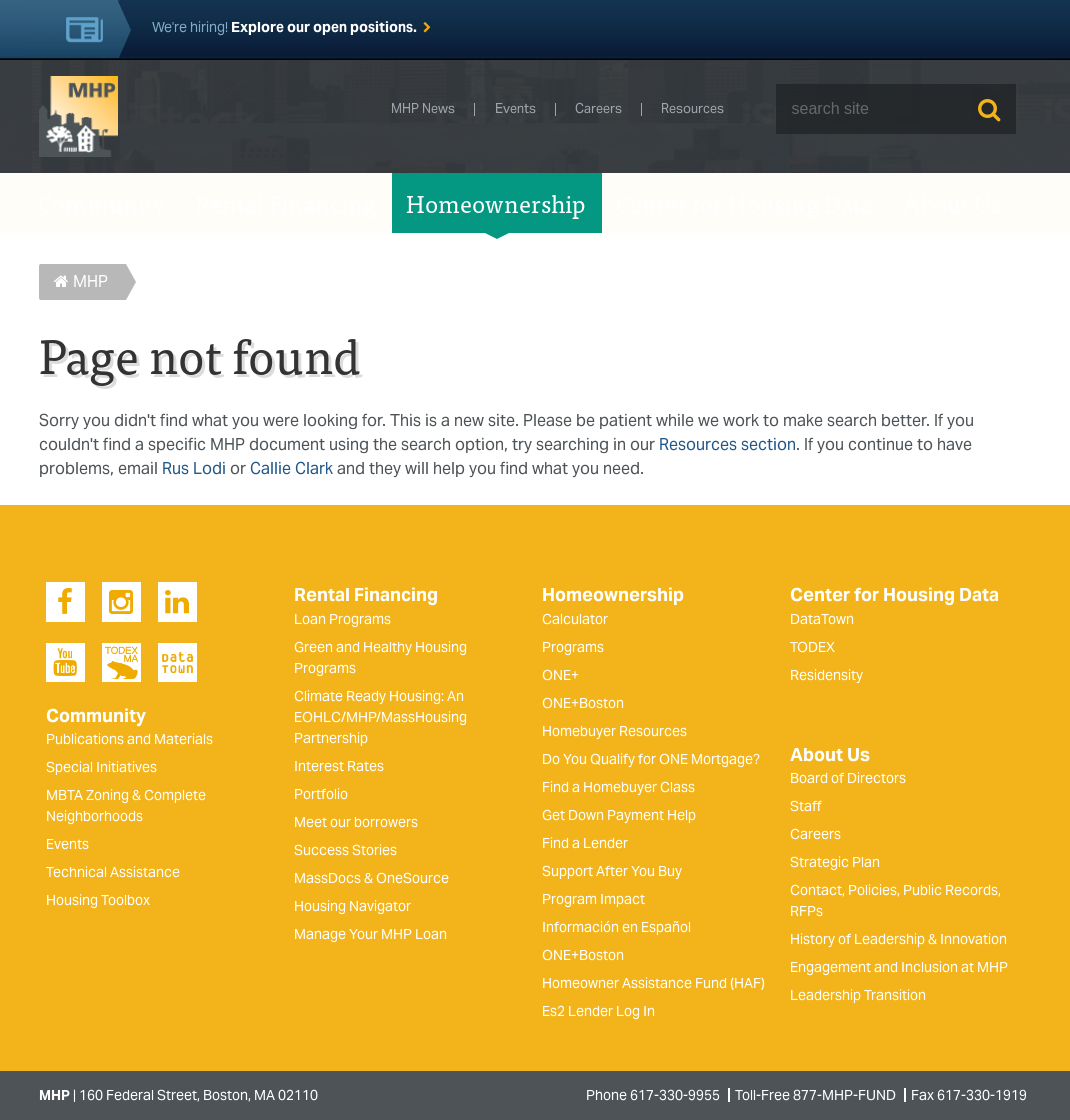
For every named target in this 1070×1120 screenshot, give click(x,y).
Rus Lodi (194, 468)
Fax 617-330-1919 (969, 1095)
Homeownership (496, 202)
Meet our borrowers (356, 822)
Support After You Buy (612, 871)
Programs (573, 647)
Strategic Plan (835, 862)
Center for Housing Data (744, 202)
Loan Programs (342, 619)
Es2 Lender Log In (598, 1011)
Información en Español (616, 927)
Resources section (727, 444)
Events (515, 109)
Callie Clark (291, 468)
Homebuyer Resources (614, 731)
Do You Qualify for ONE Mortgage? (651, 759)
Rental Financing (285, 202)
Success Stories (345, 850)
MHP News (423, 109)
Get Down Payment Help (619, 815)
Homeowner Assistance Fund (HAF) (653, 983)
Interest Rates (339, 766)
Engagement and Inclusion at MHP (899, 967)
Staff (805, 806)
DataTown (822, 619)
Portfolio (321, 794)
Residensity (826, 675)
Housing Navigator (352, 906)
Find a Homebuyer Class (618, 787)
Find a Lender (585, 843)
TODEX (812, 647)
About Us (952, 202)
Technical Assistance (113, 872)
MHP (81, 281)
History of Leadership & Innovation (898, 939)
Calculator (575, 619)
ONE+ (560, 675)
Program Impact (593, 899)
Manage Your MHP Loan (370, 934)
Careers (598, 109)
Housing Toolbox (98, 900)
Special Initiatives (101, 767)
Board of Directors (848, 778)
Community (101, 202)
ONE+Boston (583, 703)
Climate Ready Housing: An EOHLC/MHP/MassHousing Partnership (380, 717)
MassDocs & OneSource (371, 878)
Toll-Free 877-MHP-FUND (815, 1095)
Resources (692, 109)
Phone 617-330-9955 (653, 1095)
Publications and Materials (129, 739)
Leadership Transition (858, 995)
